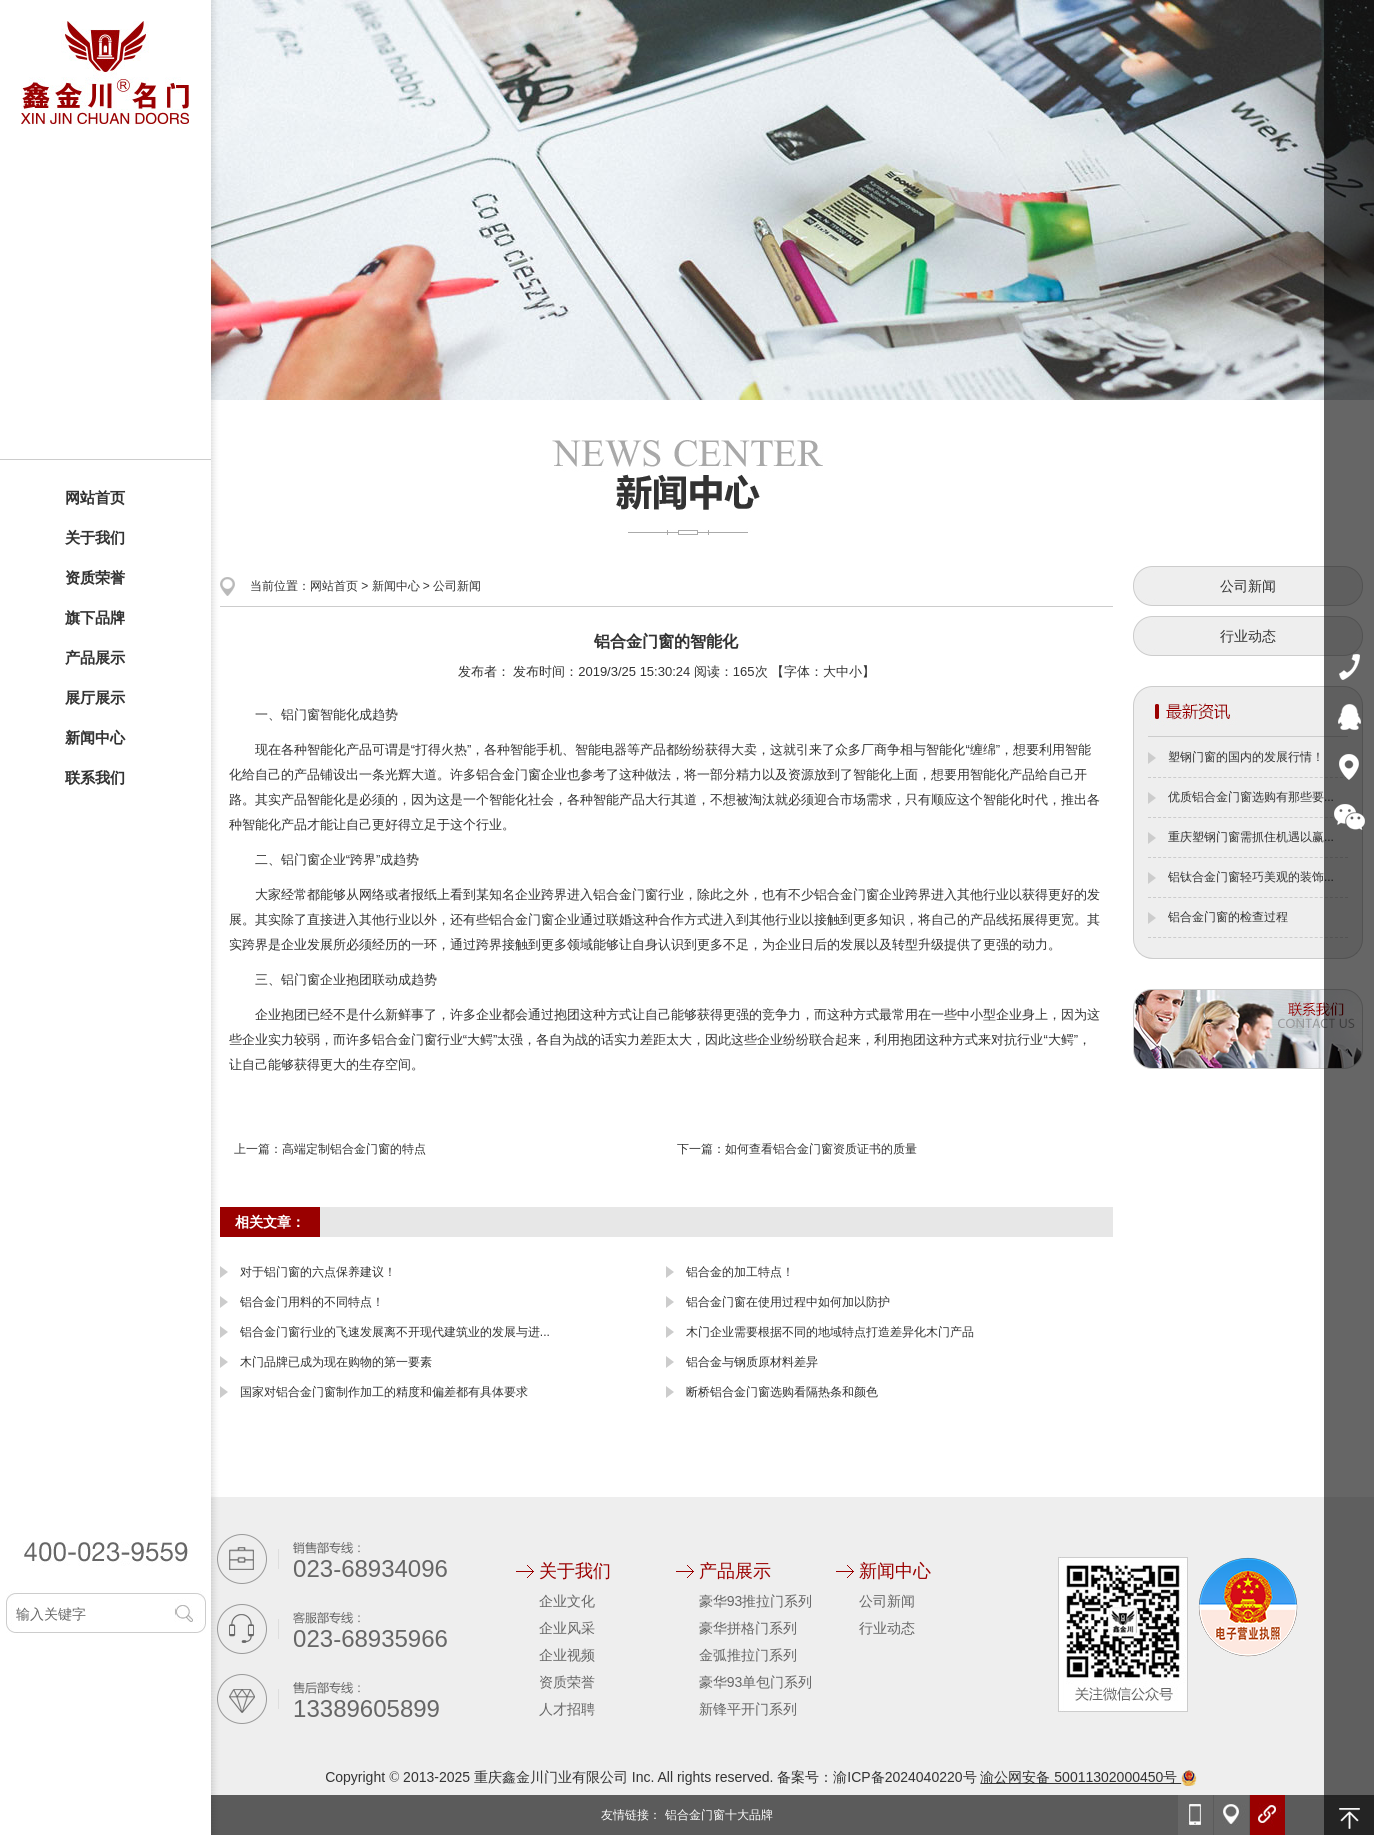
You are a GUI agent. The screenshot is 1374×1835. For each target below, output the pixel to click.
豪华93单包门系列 (756, 1682)
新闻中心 (95, 737)
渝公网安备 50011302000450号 (1088, 1777)
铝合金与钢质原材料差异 (752, 1362)
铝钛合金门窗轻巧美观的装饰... (1251, 877)
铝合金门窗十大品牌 (719, 1815)
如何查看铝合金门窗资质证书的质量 (821, 1149)
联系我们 (95, 777)
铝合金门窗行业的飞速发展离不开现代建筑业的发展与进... (395, 1332)
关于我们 (95, 537)
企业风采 (567, 1628)
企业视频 (567, 1655)
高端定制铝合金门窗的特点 (354, 1149)
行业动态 (1248, 636)
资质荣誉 (95, 577)
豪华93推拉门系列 (756, 1601)
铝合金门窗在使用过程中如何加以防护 (788, 1302)
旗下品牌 (95, 617)
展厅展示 (95, 697)
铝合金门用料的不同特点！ (312, 1302)
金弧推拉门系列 (748, 1655)
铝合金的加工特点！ (740, 1272)
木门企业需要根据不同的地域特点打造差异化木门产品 (830, 1332)
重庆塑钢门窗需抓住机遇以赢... (1251, 837)
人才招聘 (567, 1709)
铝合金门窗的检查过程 (1228, 917)
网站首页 (95, 497)
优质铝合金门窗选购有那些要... (1251, 797)
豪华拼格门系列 (748, 1628)
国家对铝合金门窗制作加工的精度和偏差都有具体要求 (384, 1392)
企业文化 (567, 1601)
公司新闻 (457, 586)
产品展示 (95, 657)
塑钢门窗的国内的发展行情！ (1246, 757)
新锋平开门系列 (748, 1709)
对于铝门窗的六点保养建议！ (318, 1272)
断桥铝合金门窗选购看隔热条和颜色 (782, 1392)
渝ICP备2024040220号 (904, 1777)
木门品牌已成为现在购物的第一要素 (336, 1362)
